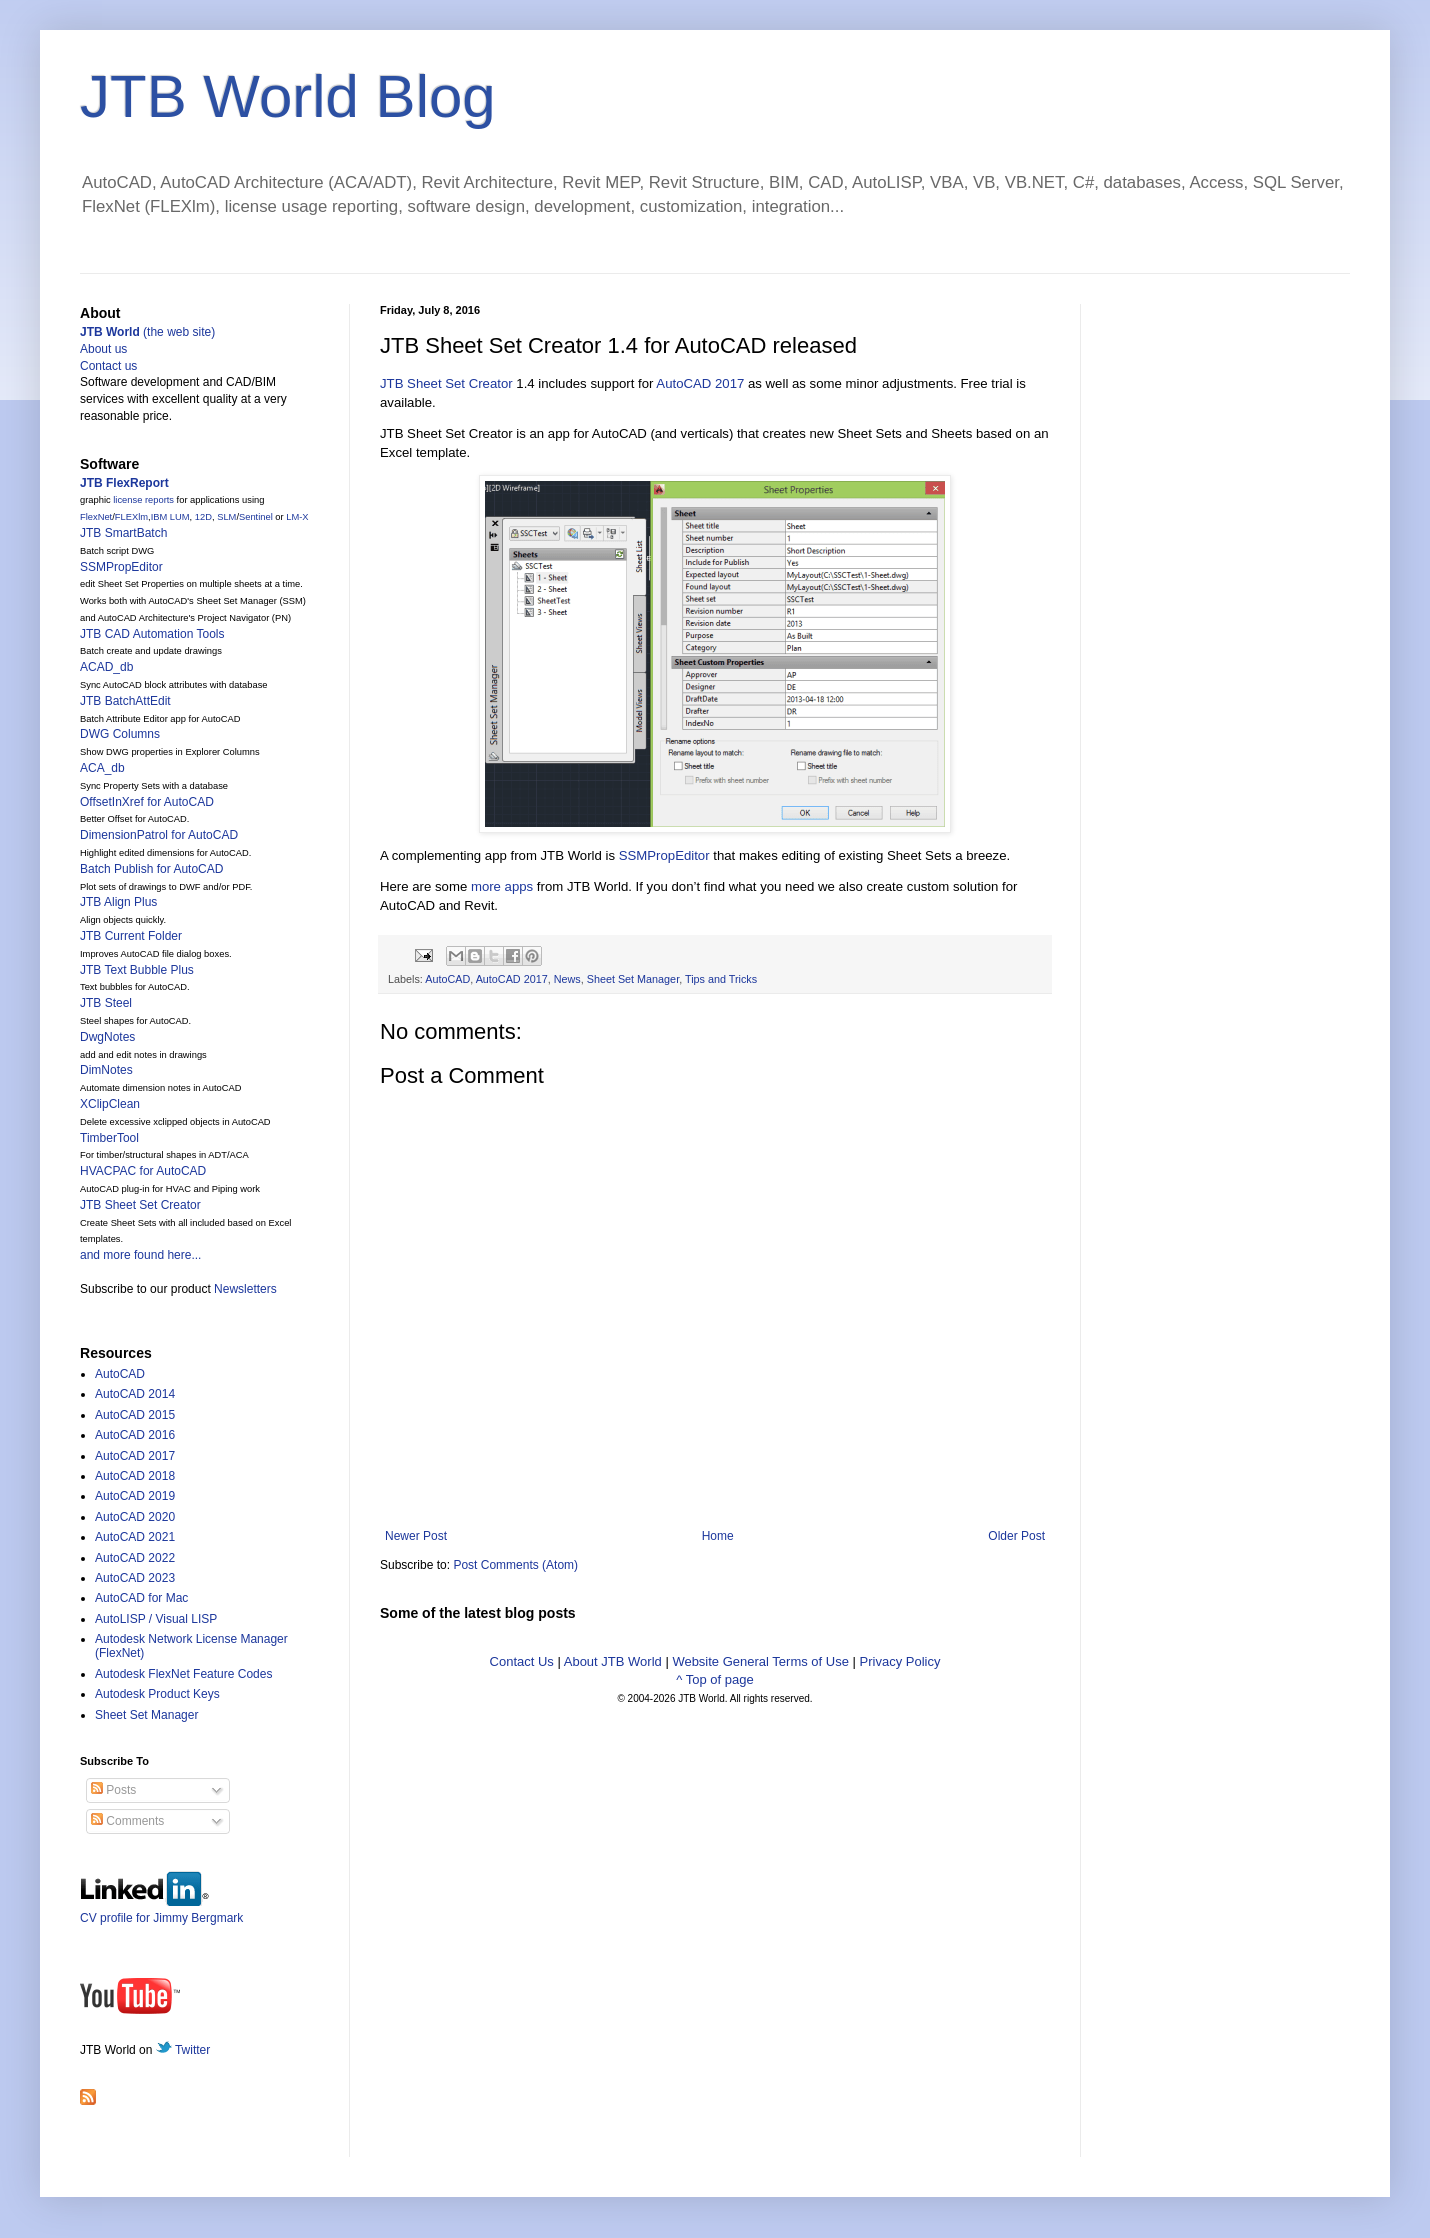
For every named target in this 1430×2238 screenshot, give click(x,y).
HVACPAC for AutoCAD (143, 1171)
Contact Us (522, 1661)
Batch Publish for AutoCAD (151, 869)
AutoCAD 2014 (135, 1394)
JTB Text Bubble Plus (137, 970)
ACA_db (102, 768)
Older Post (1016, 1536)
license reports (143, 500)
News (567, 979)
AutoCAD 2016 (135, 1435)
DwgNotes (107, 1037)
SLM (226, 517)
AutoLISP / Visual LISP (156, 1619)
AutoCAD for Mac (141, 1598)
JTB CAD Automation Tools (152, 634)
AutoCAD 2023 (135, 1578)
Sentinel (256, 517)
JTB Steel (106, 1003)
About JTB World (613, 1661)
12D (203, 517)
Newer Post (416, 1536)
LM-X (297, 517)
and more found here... (140, 1255)
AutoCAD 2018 (135, 1476)
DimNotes (106, 1070)
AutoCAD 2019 (135, 1496)
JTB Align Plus (118, 902)
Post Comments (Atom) (515, 1565)
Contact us (108, 366)
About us (103, 349)
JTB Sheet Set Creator (446, 383)
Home (718, 1536)
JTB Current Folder (131, 936)
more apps (502, 886)
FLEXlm (131, 517)
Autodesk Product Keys (157, 1694)
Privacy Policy (900, 1661)
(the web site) (147, 332)
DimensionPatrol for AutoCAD (159, 835)
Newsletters (245, 1289)
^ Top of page (714, 1679)
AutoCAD (447, 979)
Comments (127, 1821)
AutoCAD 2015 (135, 1415)
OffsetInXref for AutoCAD (147, 802)
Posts (113, 1790)
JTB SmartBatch (123, 533)
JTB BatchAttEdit (125, 701)
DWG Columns (120, 734)
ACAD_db (106, 667)
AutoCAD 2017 (700, 383)
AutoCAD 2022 (135, 1558)
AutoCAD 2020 (135, 1517)
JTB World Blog (288, 96)
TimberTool (109, 1138)
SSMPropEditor (664, 855)
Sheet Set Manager (633, 979)
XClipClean (110, 1104)
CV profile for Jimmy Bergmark (161, 1910)
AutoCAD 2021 (135, 1537)
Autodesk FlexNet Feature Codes (183, 1674)
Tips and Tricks (721, 979)
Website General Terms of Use (760, 1661)
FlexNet (96, 517)
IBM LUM (170, 517)
